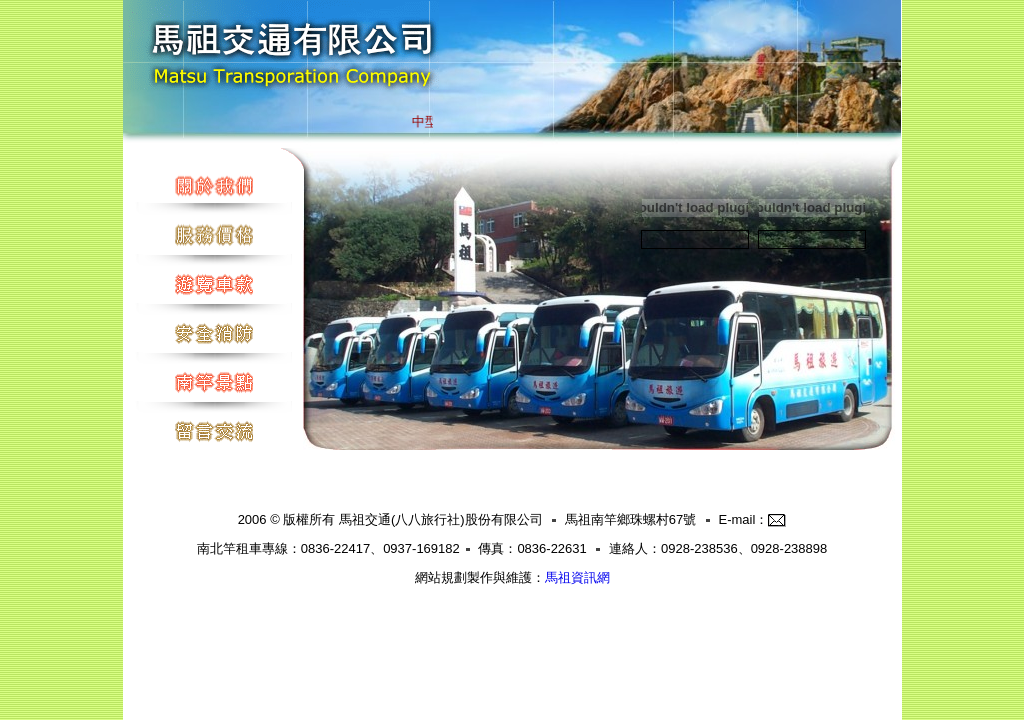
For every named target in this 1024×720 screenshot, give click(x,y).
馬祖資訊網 (577, 577)
